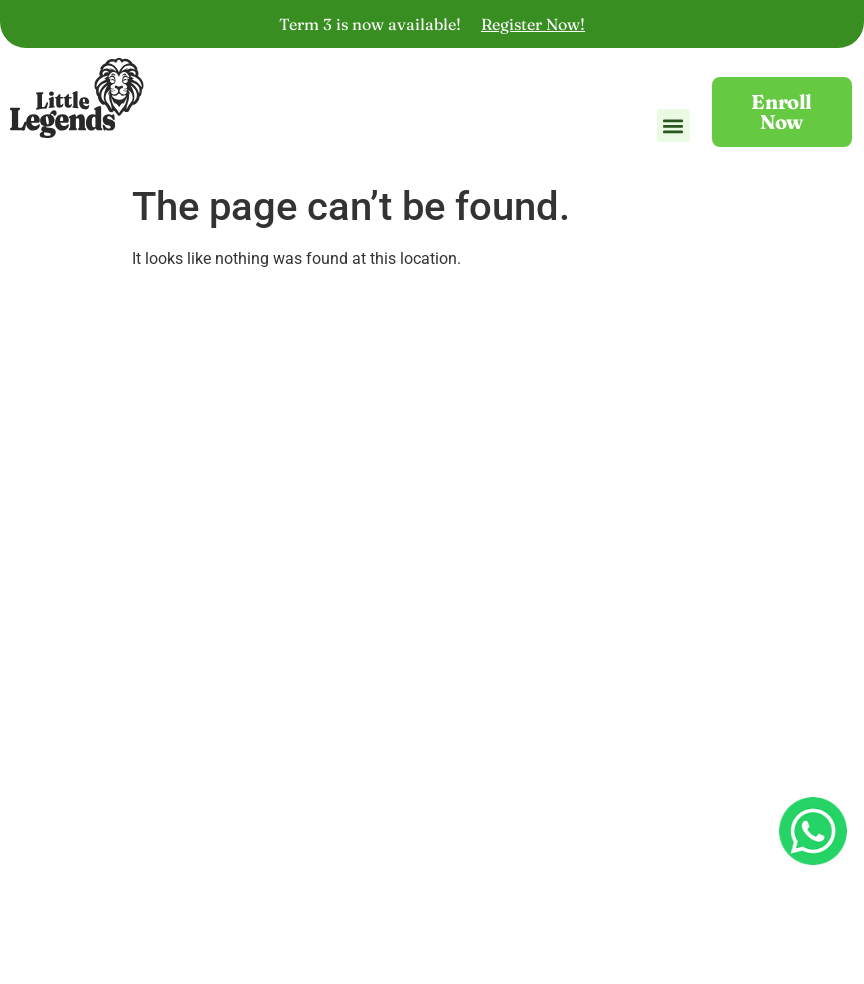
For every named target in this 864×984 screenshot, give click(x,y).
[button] (673, 133)
